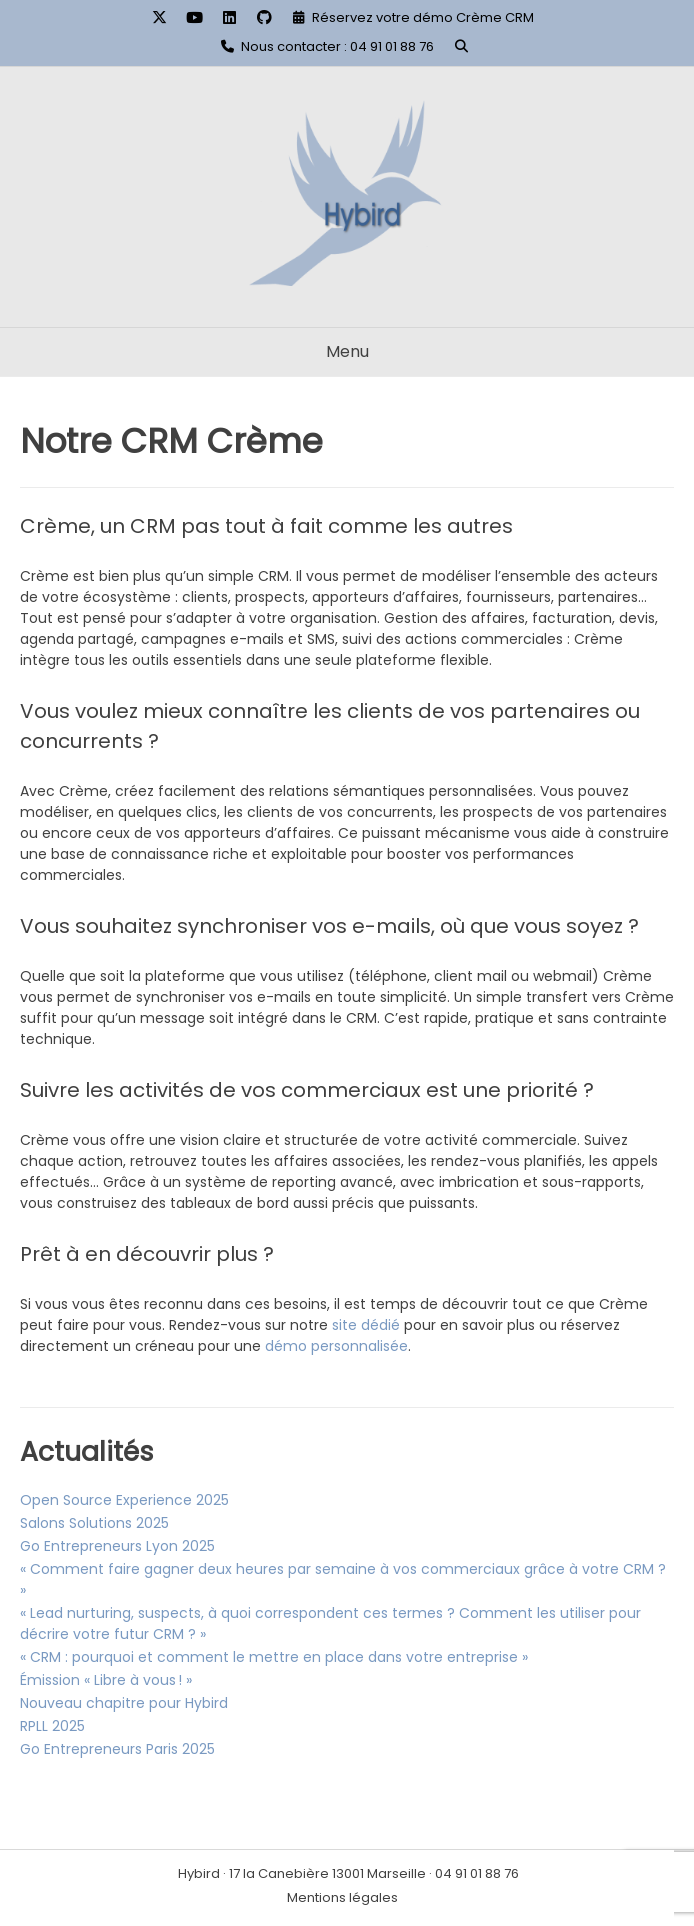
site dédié (366, 1325)
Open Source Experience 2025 (124, 1500)
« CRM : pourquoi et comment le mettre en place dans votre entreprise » (274, 1657)
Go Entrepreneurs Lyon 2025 (117, 1546)
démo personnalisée (336, 1346)
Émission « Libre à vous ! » (106, 1680)
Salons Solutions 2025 (94, 1523)
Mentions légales (342, 1897)
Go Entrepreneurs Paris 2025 (117, 1749)
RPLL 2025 (52, 1726)
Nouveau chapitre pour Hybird (124, 1703)
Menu (347, 351)
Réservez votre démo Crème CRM (423, 17)
